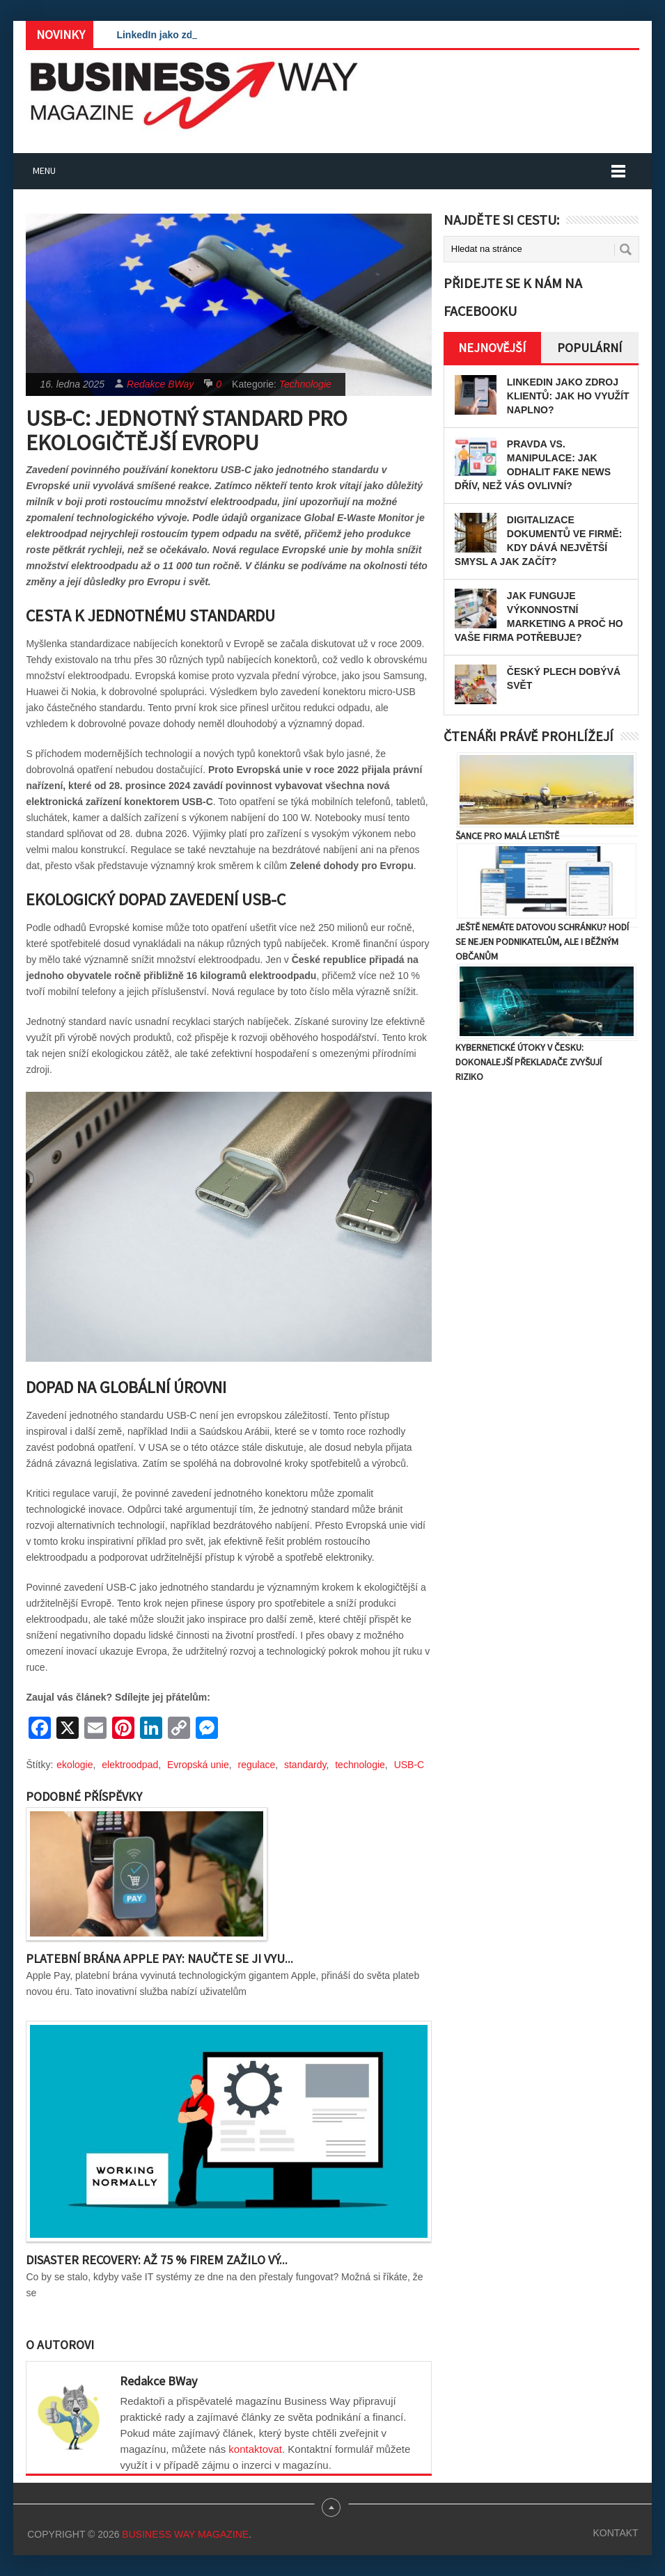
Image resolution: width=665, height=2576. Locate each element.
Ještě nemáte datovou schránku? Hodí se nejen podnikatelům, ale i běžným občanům (542, 941)
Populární (589, 348)
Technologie (305, 384)
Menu (44, 170)
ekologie (74, 1764)
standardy (305, 1764)
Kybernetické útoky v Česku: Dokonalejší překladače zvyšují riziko (528, 1062)
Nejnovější (492, 348)
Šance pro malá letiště (507, 835)
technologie (360, 1764)
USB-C (409, 1764)
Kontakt (616, 2532)
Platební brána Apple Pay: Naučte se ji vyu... (159, 1958)
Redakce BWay (160, 384)
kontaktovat (255, 2449)
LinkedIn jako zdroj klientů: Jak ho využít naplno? (568, 395)
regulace (257, 1764)
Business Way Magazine (185, 2534)
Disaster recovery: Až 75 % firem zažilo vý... (157, 2260)
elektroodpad (130, 1764)
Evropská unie (198, 1764)
